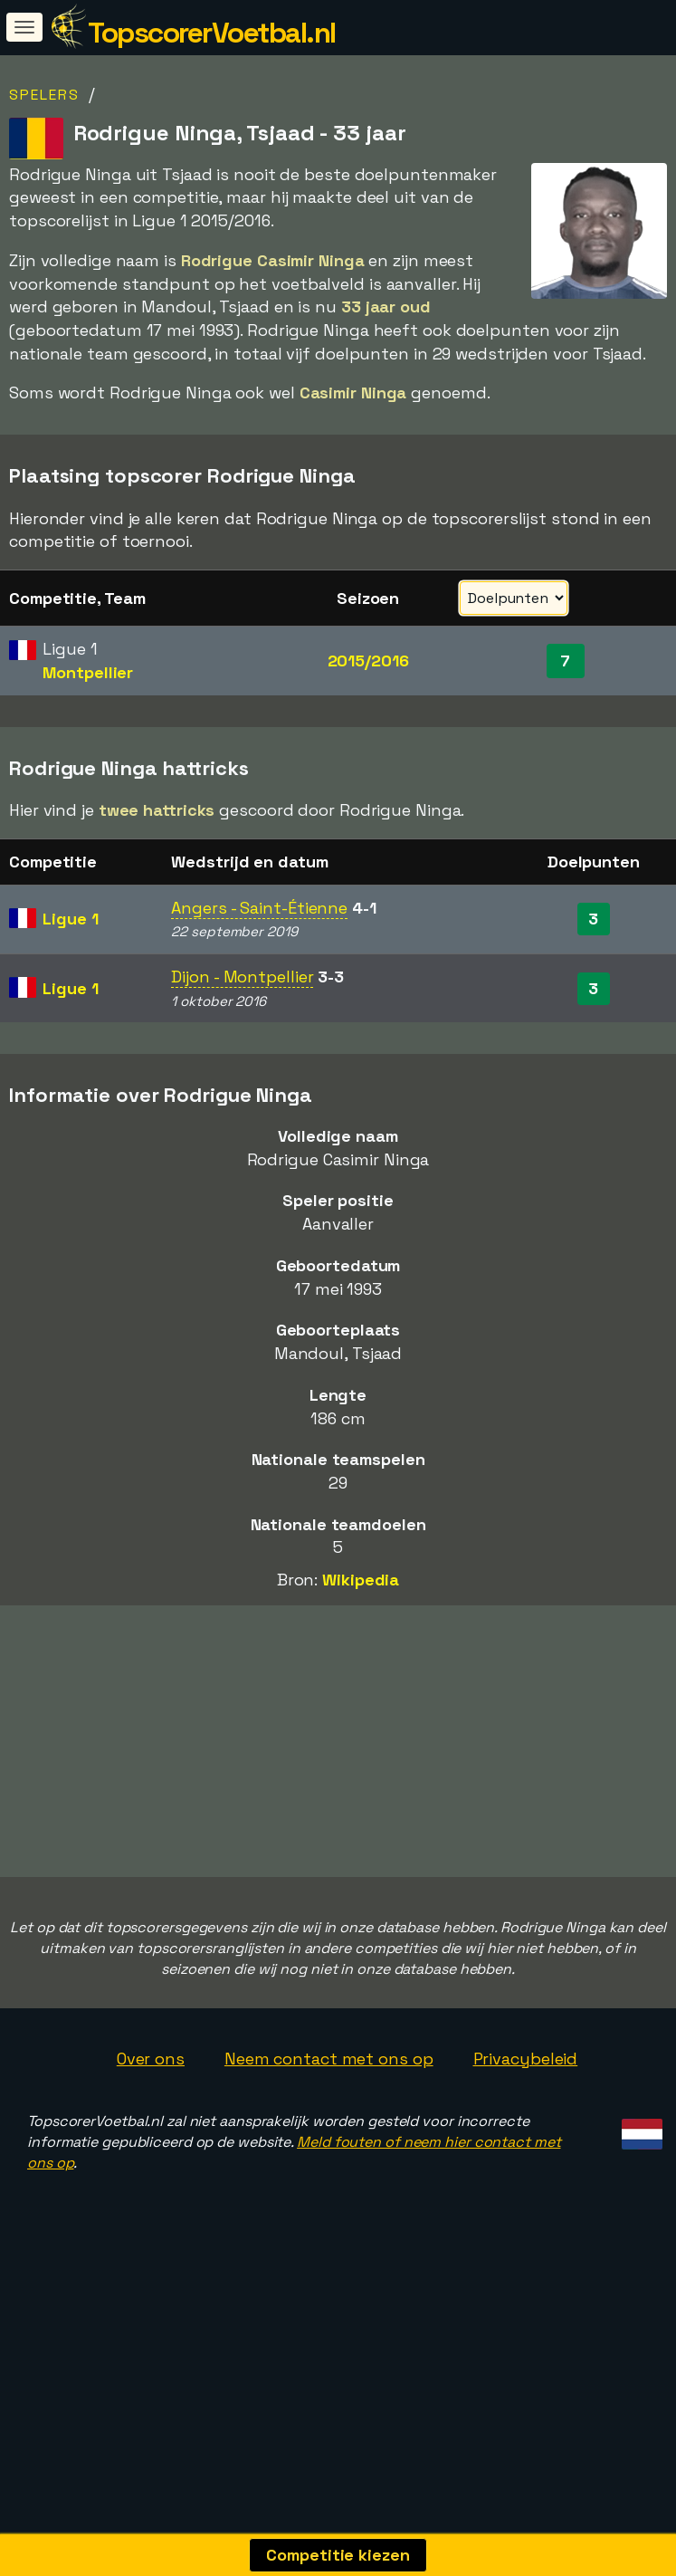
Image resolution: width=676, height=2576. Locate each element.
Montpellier (88, 672)
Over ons (151, 2059)
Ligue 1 (70, 918)
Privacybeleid (525, 2059)
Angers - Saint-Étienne (259, 907)
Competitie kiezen (337, 2554)
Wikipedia (360, 1579)
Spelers (44, 94)
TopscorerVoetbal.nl (212, 32)
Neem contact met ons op (328, 2059)
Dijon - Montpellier (242, 976)
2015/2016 (368, 660)
